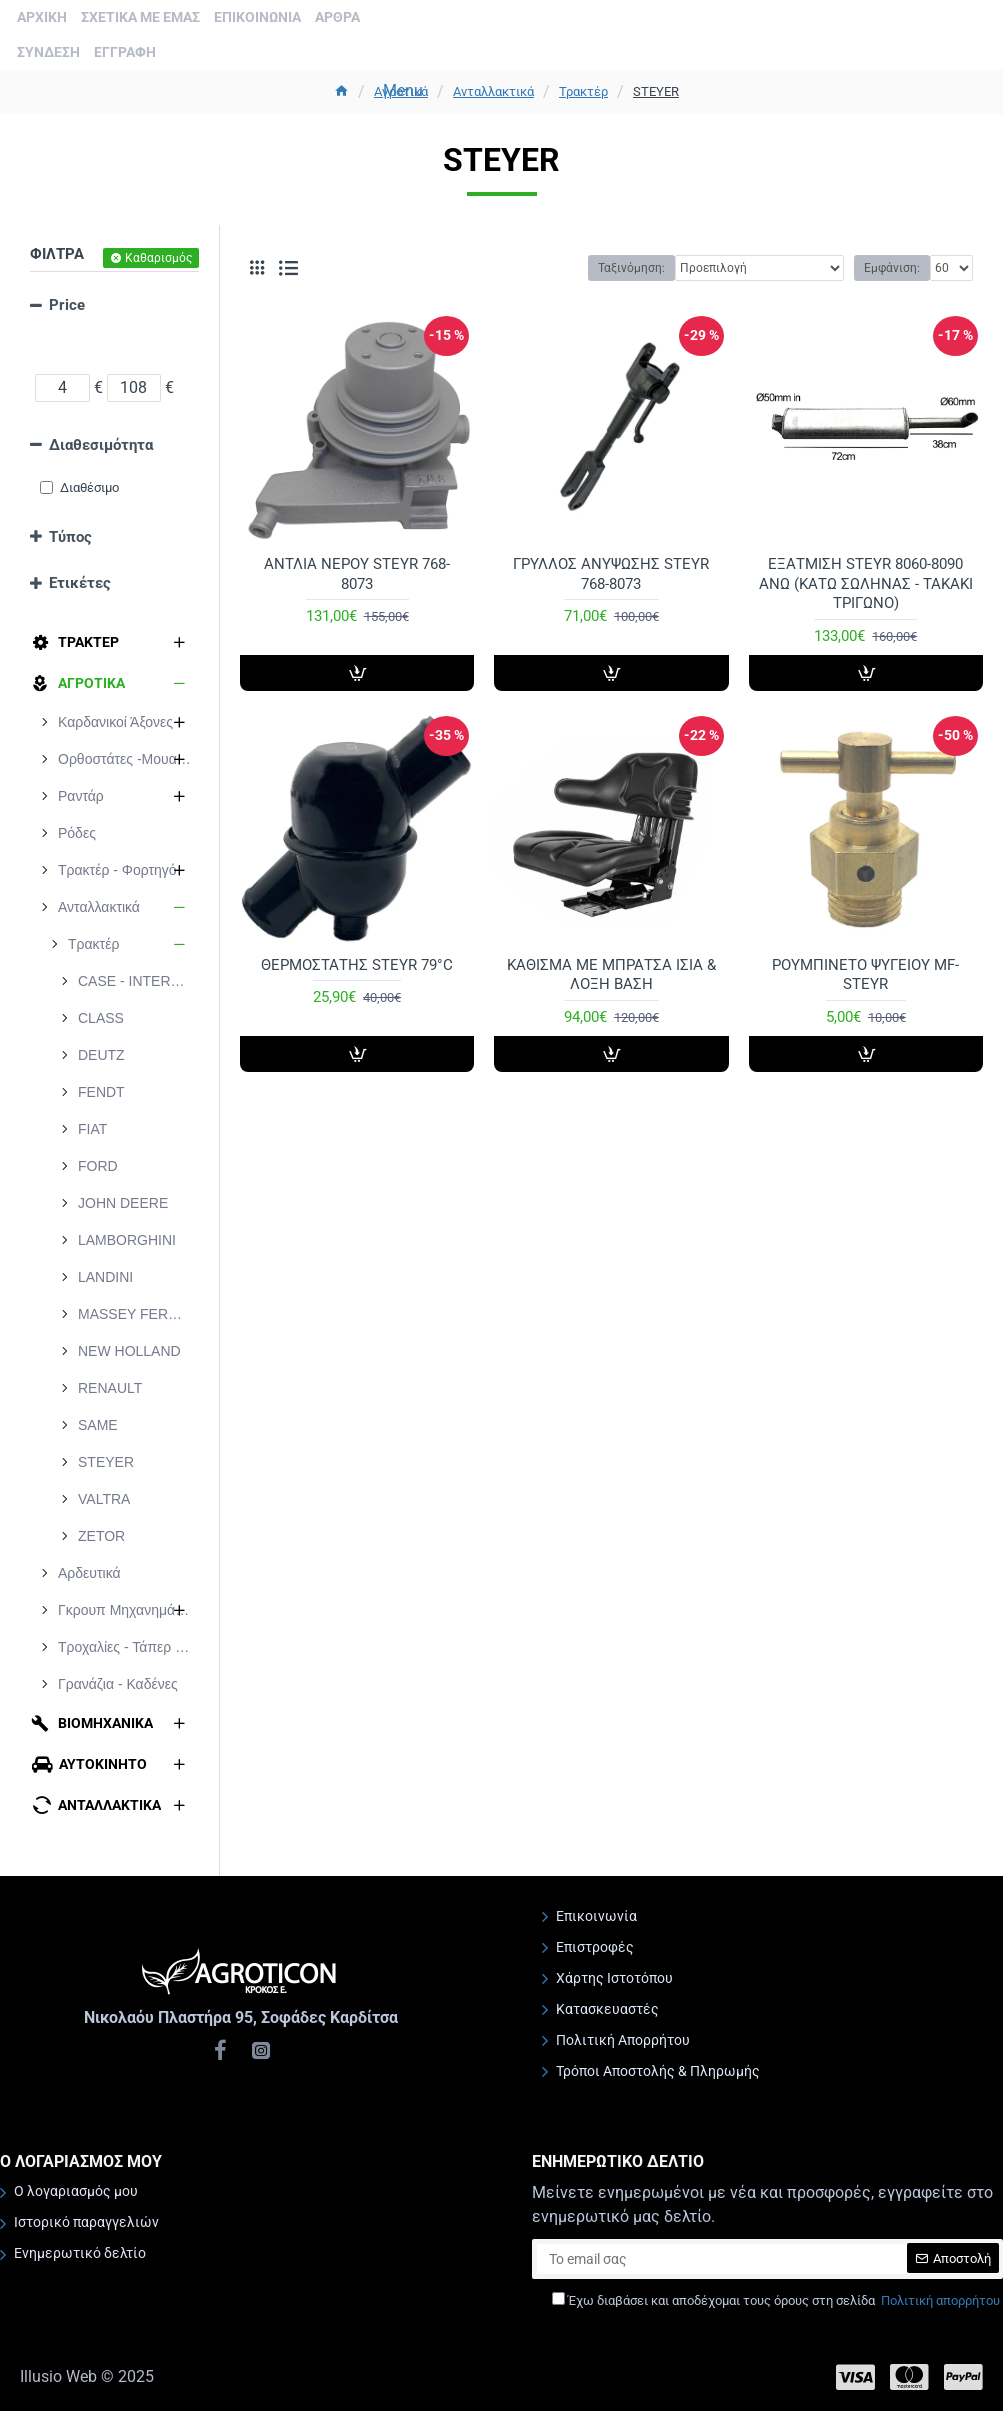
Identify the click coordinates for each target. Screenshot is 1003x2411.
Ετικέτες (80, 583)
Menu (403, 90)
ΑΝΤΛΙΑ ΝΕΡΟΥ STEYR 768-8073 (357, 574)
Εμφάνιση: (892, 268)
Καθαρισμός (158, 258)
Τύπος (70, 537)
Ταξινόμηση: (631, 268)
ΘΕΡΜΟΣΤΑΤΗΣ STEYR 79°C (357, 965)
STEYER (656, 91)
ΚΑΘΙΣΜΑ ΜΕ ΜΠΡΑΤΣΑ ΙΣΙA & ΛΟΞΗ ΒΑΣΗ (611, 975)
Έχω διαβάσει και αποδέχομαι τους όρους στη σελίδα (777, 2301)
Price (67, 305)
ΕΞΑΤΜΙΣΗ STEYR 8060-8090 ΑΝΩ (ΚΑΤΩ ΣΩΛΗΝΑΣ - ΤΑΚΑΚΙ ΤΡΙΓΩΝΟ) (866, 583)
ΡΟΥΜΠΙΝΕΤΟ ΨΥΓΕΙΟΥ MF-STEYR (865, 975)
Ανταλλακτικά (493, 91)
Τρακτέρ (583, 91)
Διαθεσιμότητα (101, 445)
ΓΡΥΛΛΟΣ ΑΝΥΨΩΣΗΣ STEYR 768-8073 (611, 574)
